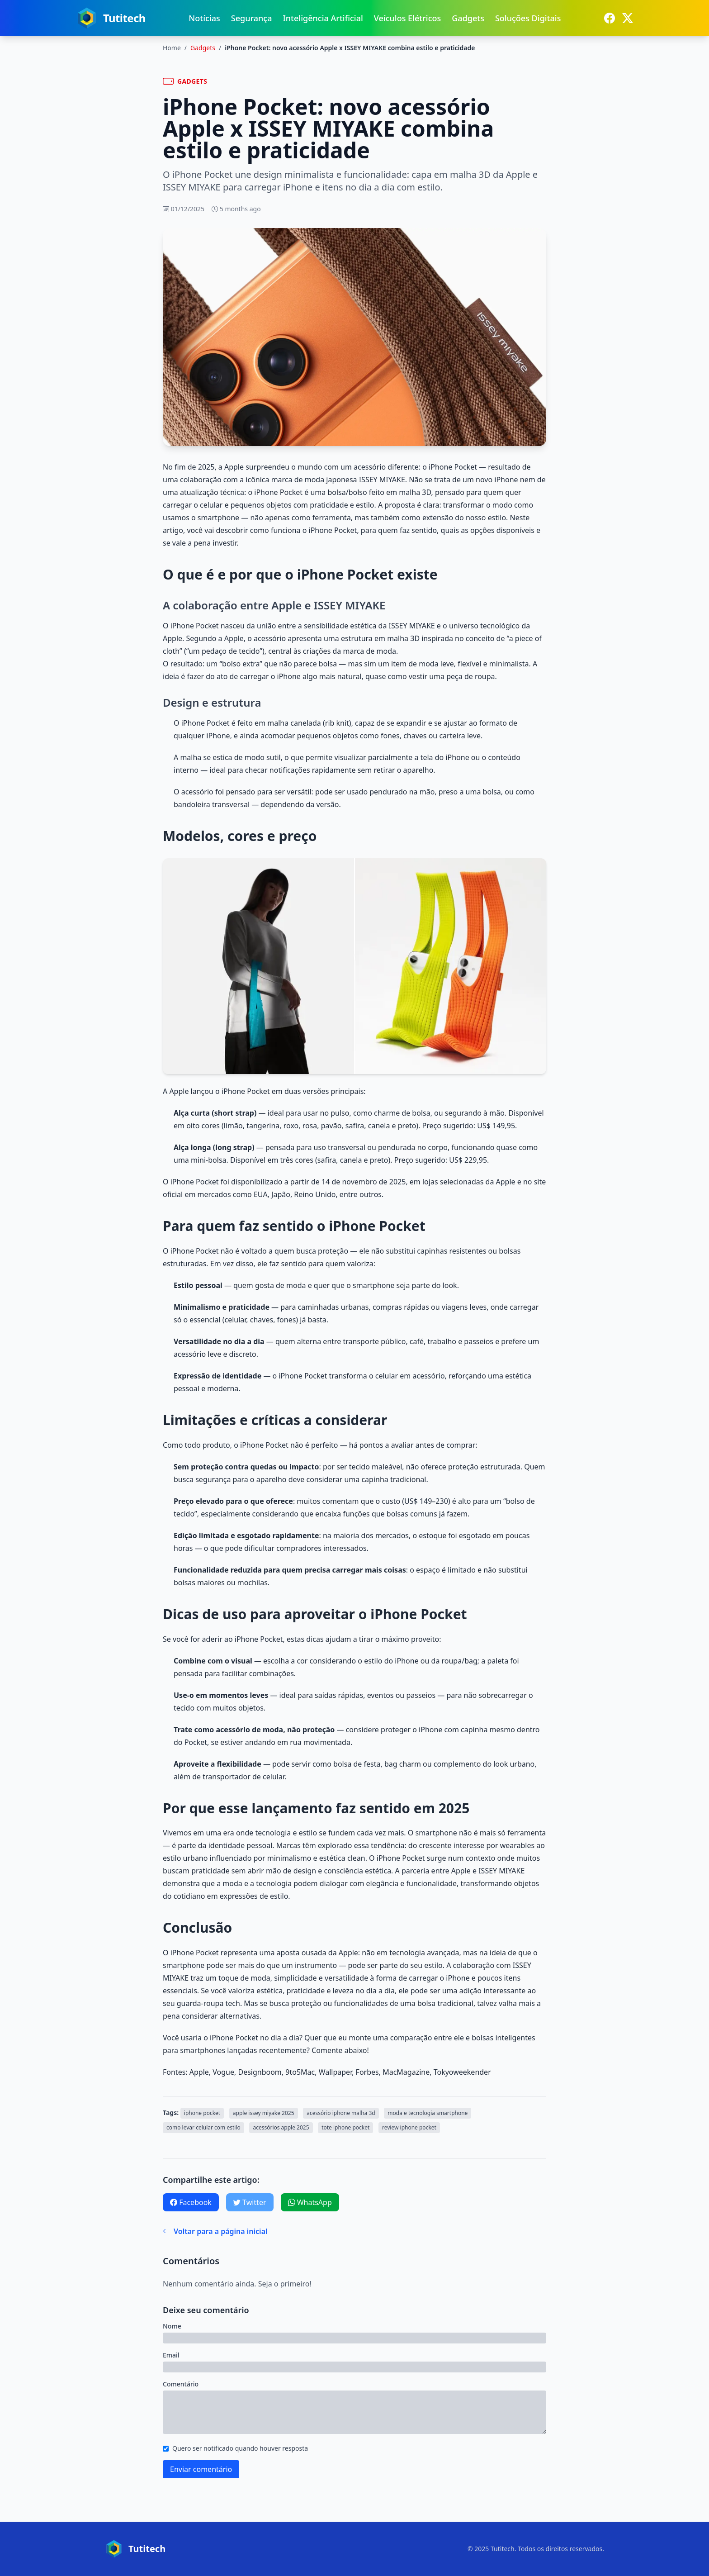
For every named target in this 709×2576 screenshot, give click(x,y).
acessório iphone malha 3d (341, 2113)
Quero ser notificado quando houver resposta (240, 2448)
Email (171, 2355)
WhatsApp (310, 2202)
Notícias (204, 18)
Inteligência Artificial (323, 18)
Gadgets (468, 18)
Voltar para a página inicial (215, 2231)
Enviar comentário (201, 2469)
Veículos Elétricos (407, 18)
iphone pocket (202, 2113)
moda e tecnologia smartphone (428, 2113)
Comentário (181, 2384)
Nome (172, 2326)
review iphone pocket (409, 2127)
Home (172, 47)
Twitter (249, 2202)
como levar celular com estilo (203, 2127)
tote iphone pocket (345, 2127)
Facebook (191, 2202)
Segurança (251, 18)
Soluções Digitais (528, 18)
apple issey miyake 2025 (263, 2113)
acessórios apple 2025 (281, 2127)
